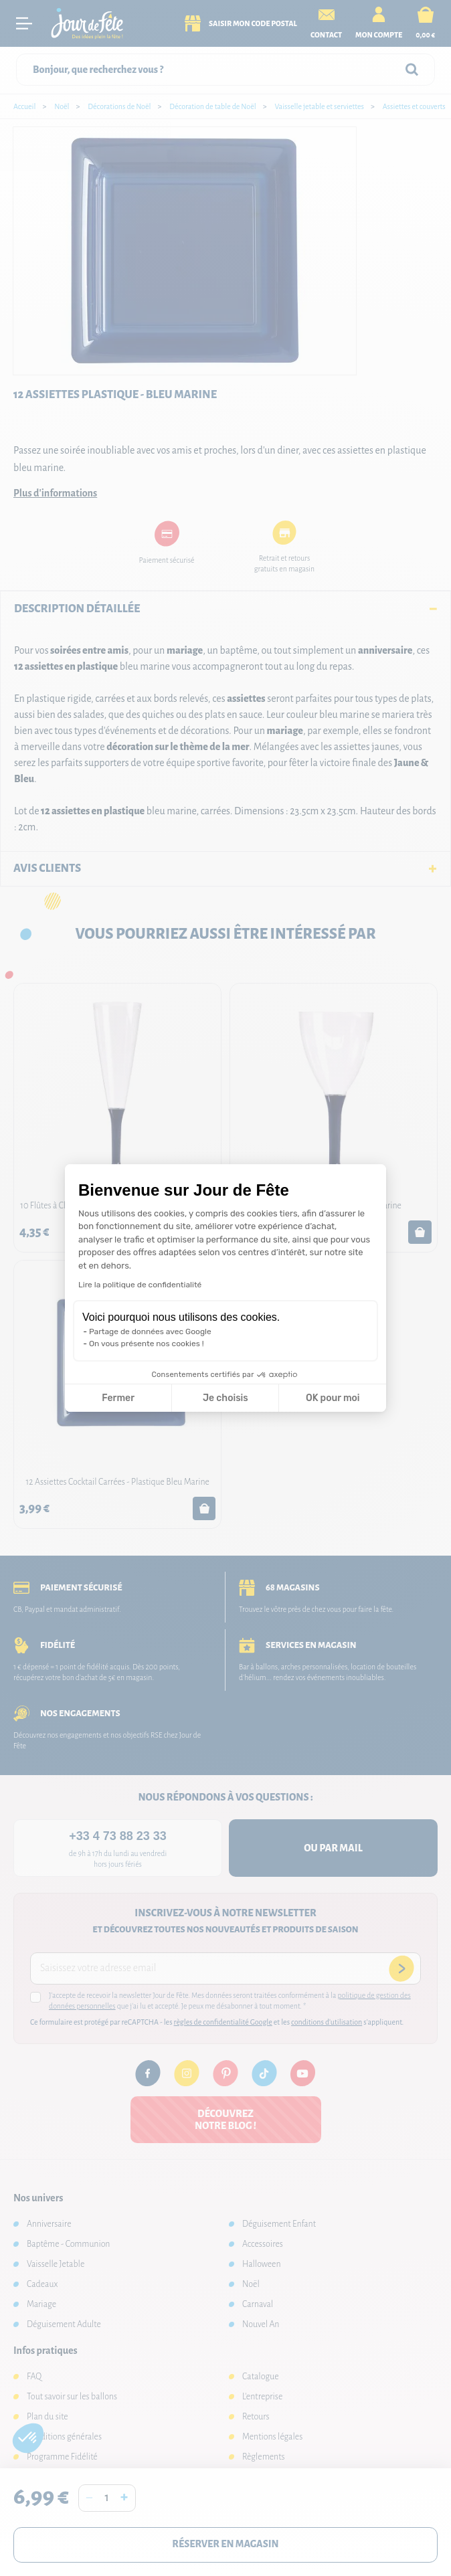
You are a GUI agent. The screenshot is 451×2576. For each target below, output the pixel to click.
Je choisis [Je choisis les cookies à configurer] (225, 1398)
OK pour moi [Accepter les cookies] (333, 1398)
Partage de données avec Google (150, 1331)
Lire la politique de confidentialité (139, 1284)
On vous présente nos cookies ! (146, 1343)
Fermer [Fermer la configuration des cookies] (118, 1398)
